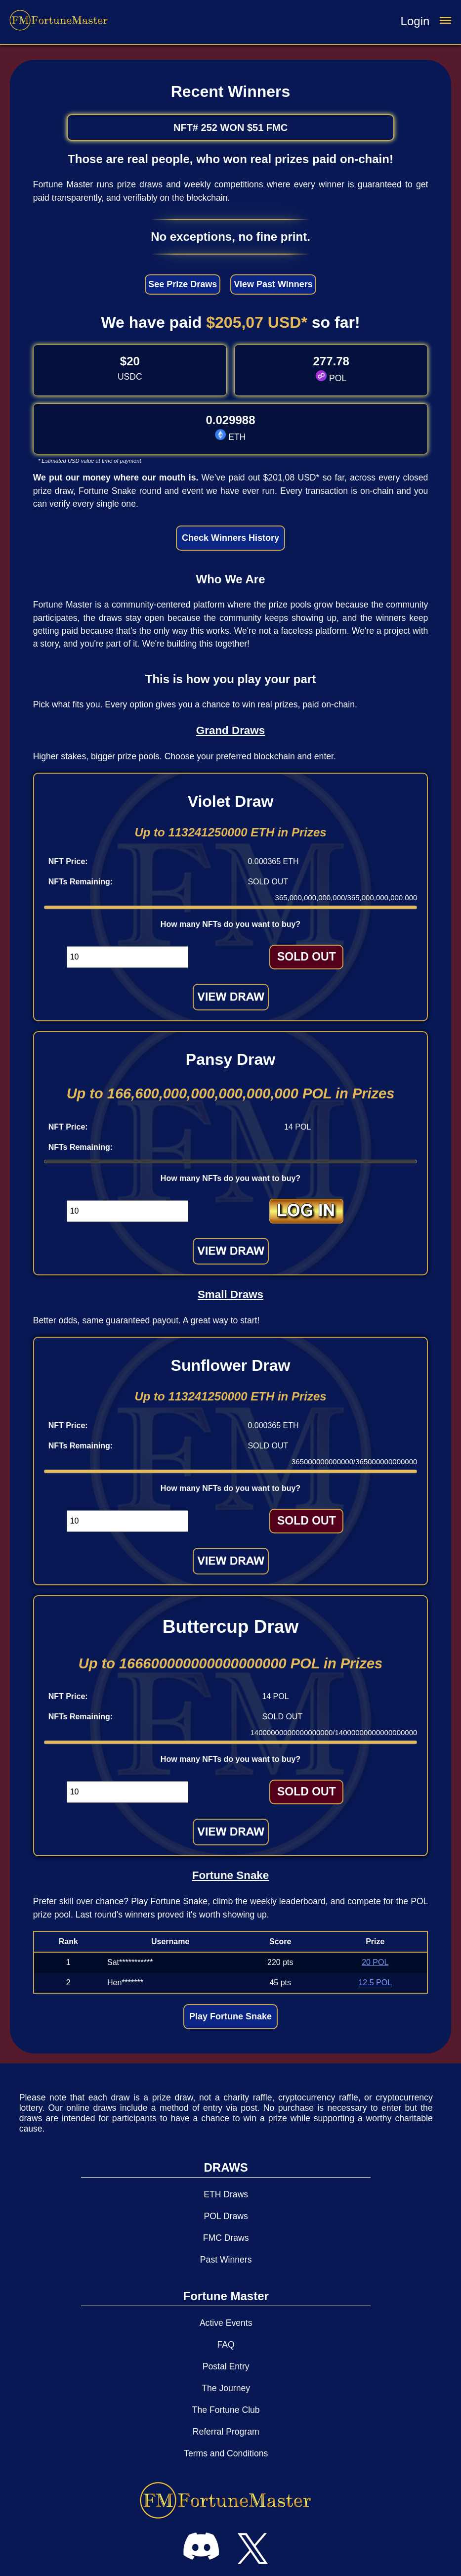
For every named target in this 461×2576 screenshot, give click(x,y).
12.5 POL (375, 1982)
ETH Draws (226, 2194)
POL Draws (226, 2216)
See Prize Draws (182, 284)
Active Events (226, 2323)
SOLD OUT (306, 956)
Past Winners (226, 2260)
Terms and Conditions (226, 2453)
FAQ (226, 2345)
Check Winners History (230, 538)
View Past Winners (273, 284)
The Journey (226, 2388)
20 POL (375, 1962)
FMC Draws (226, 2238)
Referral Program (226, 2432)
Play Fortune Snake (230, 2016)
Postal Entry (226, 2366)
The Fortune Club (226, 2410)
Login (415, 21)
